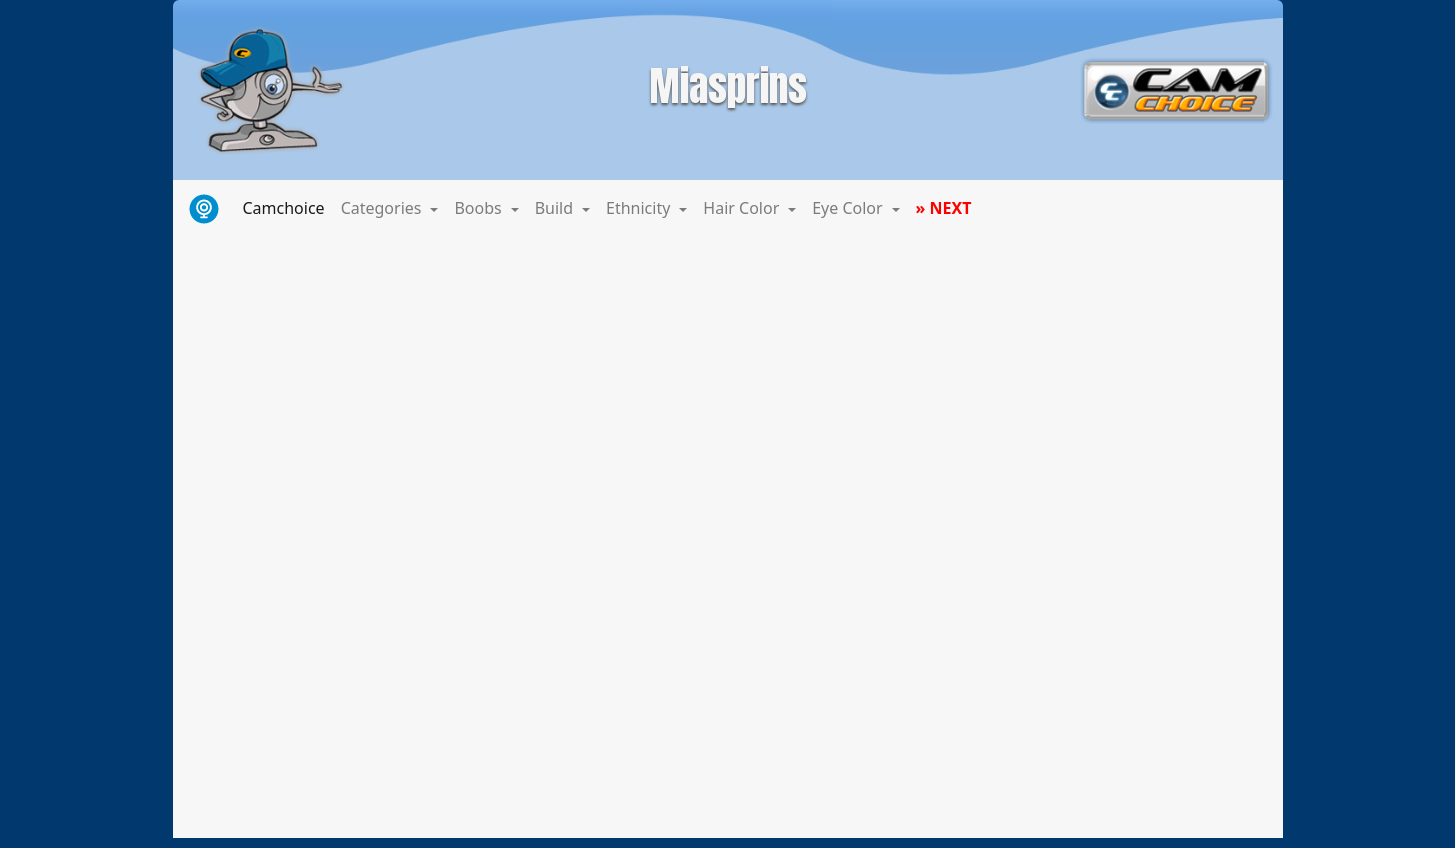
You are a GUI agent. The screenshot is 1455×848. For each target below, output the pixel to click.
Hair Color (743, 208)
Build (556, 208)
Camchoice (288, 207)
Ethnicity (640, 208)
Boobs (479, 208)
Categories (383, 208)
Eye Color (849, 208)
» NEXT (944, 208)
